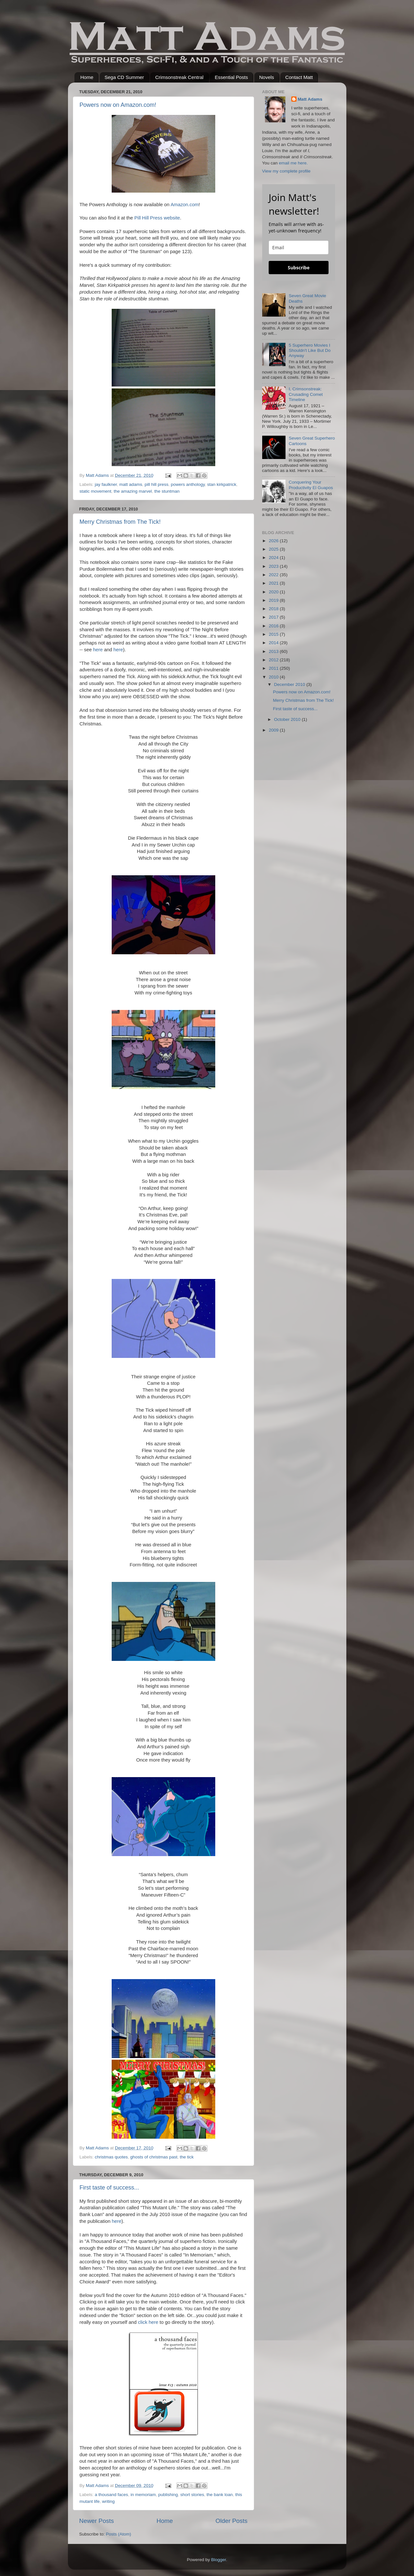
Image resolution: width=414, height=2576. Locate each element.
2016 (274, 625)
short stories (192, 2494)
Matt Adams (310, 99)
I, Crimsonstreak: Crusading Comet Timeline (306, 394)
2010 (274, 677)
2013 (274, 651)
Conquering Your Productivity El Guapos (311, 485)
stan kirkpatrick (221, 484)
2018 (274, 608)
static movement (95, 491)
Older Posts (232, 2520)
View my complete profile (286, 171)
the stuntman (167, 491)
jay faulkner (106, 484)
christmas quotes (111, 2157)
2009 (274, 730)
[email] (299, 247)
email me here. (293, 163)
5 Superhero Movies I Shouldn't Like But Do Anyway (309, 350)
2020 (274, 591)
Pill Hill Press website (157, 217)
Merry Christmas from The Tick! (120, 522)
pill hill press (157, 484)
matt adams (130, 484)
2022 (274, 574)
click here (148, 2322)
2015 (274, 634)
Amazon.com (185, 204)
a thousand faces (111, 2494)
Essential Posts (231, 77)
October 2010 (288, 719)
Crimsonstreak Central (179, 77)
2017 (274, 617)
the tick (187, 2157)
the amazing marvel (133, 491)
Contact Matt (299, 77)
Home (86, 77)
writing (108, 2501)
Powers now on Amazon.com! (118, 105)
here (98, 649)
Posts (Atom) (118, 2534)
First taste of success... (109, 2187)
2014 (274, 642)
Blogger (218, 2559)
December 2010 (290, 684)
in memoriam (143, 2494)
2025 (274, 549)
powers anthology (188, 484)
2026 (274, 540)
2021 (274, 583)
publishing (168, 2494)
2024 (274, 557)
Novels (266, 77)
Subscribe (298, 267)
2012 (274, 659)
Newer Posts (96, 2520)
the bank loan (220, 2494)
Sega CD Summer (124, 77)
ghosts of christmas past (153, 2157)
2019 (274, 600)
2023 (274, 566)
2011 (274, 668)
